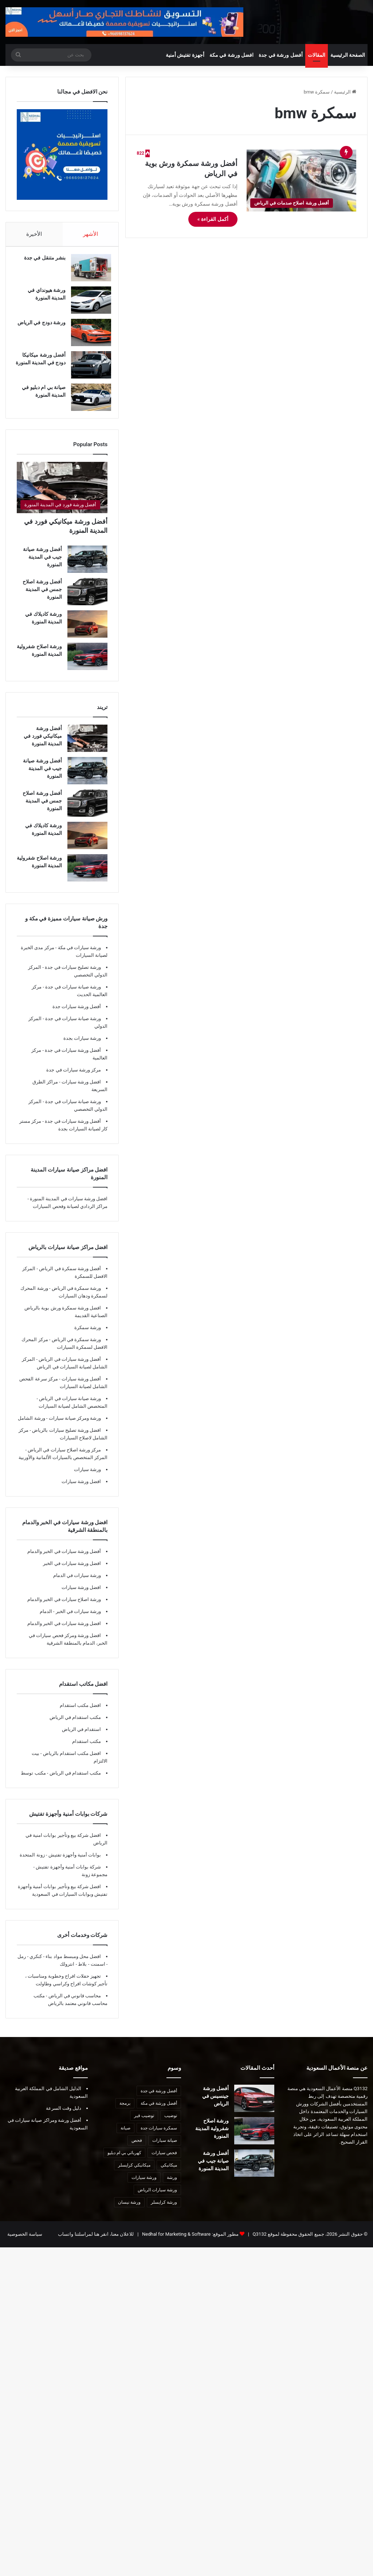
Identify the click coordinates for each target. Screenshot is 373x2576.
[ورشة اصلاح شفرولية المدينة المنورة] (87, 667)
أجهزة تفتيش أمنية (185, 58)
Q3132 (258, 2244)
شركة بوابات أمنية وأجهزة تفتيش (68, 1877)
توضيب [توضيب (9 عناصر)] (170, 2126)
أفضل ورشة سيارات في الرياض (69, 1369)
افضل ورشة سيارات (80, 1092)
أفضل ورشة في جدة (280, 58)
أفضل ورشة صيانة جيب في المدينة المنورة (42, 567)
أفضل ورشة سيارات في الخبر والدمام (64, 1562)
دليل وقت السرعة (63, 2118)
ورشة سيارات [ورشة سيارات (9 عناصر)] (144, 2188)
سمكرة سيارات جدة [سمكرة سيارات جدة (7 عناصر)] (159, 2138)
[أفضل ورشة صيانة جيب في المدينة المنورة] (87, 569)
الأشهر (90, 237)
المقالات (316, 58)
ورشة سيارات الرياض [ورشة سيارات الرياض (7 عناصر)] (157, 2200)
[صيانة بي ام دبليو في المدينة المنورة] (87, 404)
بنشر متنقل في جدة (41, 264)
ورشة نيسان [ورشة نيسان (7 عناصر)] (129, 2212)
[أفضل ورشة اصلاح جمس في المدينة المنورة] (87, 602)
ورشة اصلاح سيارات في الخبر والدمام (64, 1610)
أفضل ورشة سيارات (80, 1389)
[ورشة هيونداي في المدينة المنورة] (87, 307)
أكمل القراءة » (212, 223)
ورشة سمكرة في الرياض (75, 1298)
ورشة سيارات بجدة (82, 1048)
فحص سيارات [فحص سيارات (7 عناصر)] (164, 2163)
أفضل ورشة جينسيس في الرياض (215, 2106)
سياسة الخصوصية (24, 2244)
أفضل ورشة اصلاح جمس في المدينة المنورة (42, 599)
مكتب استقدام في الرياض (75, 1728)
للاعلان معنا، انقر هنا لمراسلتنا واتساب (96, 2244)
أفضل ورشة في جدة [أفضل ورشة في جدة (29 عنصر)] (159, 2101)
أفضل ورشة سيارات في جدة (72, 1060)
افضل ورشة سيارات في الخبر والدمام (64, 1634)
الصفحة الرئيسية (347, 58)
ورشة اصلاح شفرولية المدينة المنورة (212, 2138)
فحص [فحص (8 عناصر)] (136, 2150)
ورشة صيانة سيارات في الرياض (69, 1409)
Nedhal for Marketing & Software (176, 2244)
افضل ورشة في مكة (231, 58)
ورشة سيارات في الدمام (77, 1586)
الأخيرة (34, 237)
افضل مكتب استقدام (80, 1716)
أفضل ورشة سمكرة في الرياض (69, 1279)
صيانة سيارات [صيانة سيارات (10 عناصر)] (164, 2150)
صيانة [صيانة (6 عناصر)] (125, 2138)
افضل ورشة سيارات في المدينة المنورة (68, 1209)
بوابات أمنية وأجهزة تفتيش (74, 1865)
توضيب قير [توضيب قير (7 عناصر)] (144, 2126)
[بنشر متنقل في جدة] (87, 274)
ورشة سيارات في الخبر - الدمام (70, 1622)
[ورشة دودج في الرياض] (87, 339)
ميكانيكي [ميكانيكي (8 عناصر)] (169, 2175)
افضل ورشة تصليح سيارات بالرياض (66, 1440)
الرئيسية (345, 95)
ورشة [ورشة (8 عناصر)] (172, 2188)
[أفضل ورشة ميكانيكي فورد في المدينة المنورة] (62, 498)
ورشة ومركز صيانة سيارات (74, 1428)
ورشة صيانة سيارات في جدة (72, 997)
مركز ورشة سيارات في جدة (73, 1080)
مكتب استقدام (86, 1752)
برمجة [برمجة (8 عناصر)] (124, 2113)
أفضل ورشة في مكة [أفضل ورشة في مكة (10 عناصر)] (159, 2113)
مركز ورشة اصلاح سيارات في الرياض (64, 1460)
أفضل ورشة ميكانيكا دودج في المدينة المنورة (40, 369)
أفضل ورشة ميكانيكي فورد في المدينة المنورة (43, 746)
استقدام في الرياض (81, 1740)
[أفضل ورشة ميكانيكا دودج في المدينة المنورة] (87, 371)
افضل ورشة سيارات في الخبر (72, 1574)
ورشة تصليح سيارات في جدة (72, 977)
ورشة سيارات (87, 1480)
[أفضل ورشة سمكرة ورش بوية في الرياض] (301, 184)
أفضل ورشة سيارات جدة (76, 1017)
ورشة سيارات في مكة (78, 958)
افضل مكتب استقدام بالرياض (71, 1764)
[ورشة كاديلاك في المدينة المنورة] (87, 634)
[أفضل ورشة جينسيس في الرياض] (254, 2109)
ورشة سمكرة (87, 1338)
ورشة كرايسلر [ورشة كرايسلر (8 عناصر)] (164, 2212)
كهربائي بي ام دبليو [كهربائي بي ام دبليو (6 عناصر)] (124, 2163)
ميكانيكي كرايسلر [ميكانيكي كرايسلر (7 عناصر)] (134, 2175)
